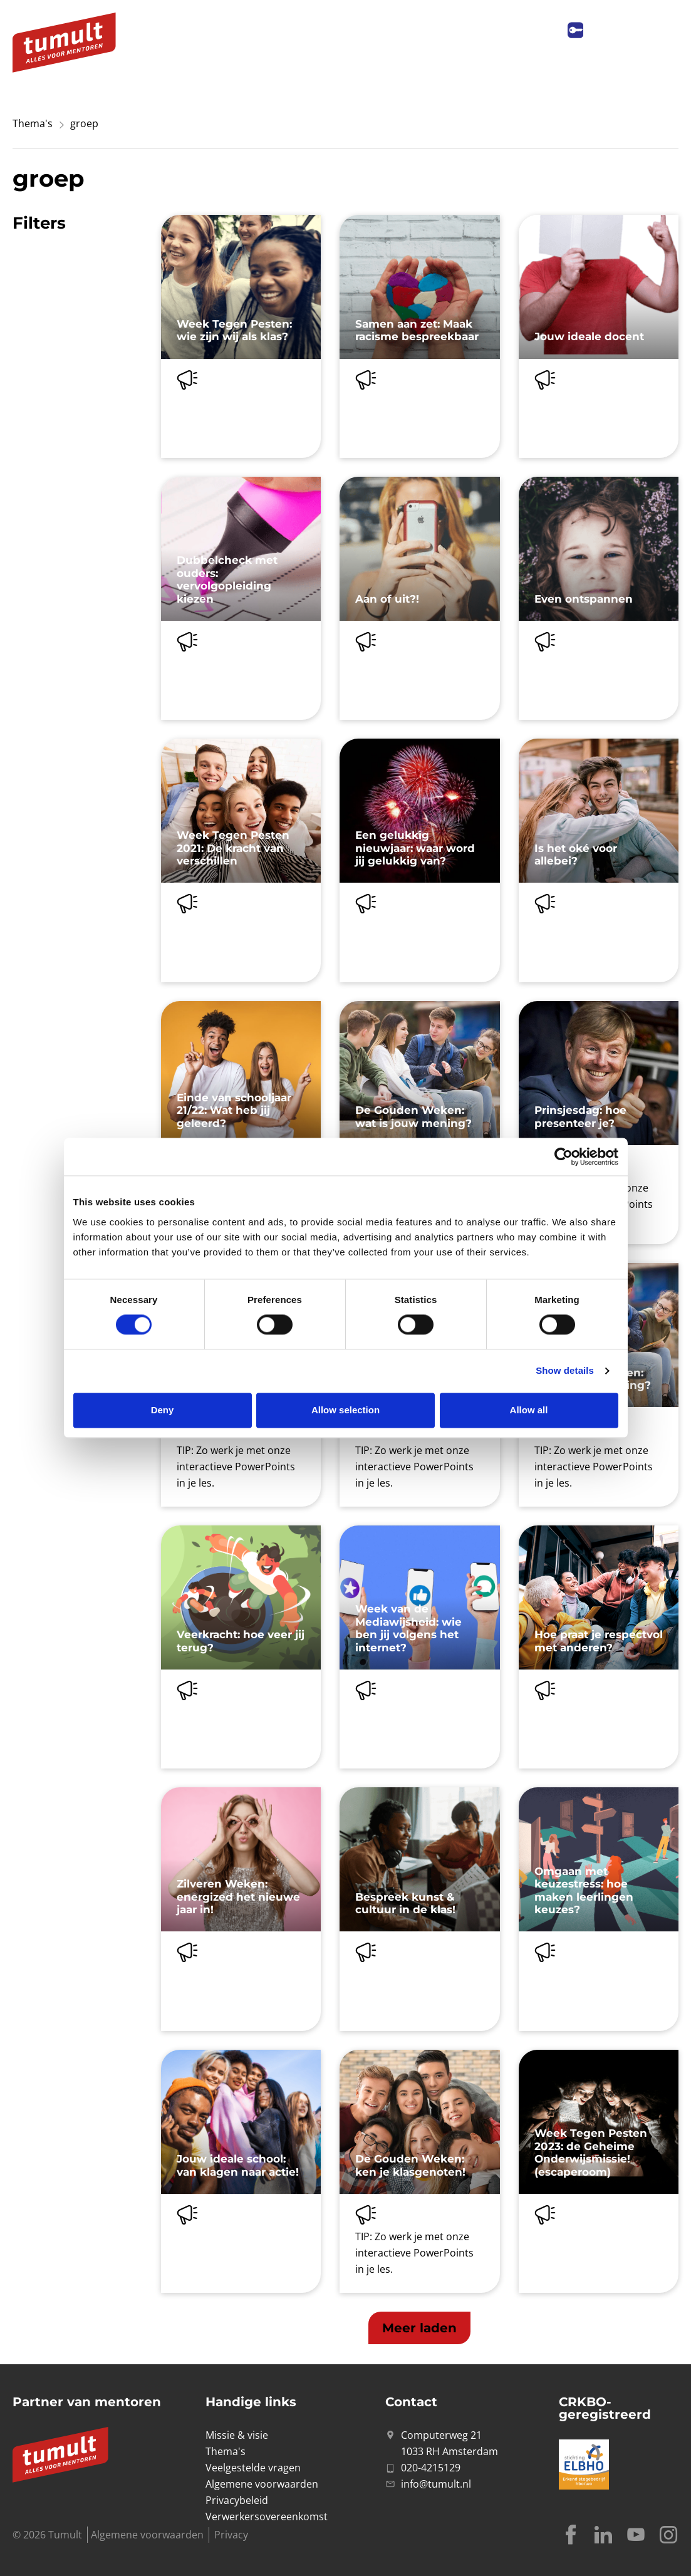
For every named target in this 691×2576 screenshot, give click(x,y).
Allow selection (345, 1410)
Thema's (33, 123)
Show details (565, 1371)
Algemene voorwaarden (147, 2535)
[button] (419, 2328)
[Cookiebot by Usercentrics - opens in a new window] (563, 1156)
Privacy (231, 2535)
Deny (162, 1410)
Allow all (529, 1410)
